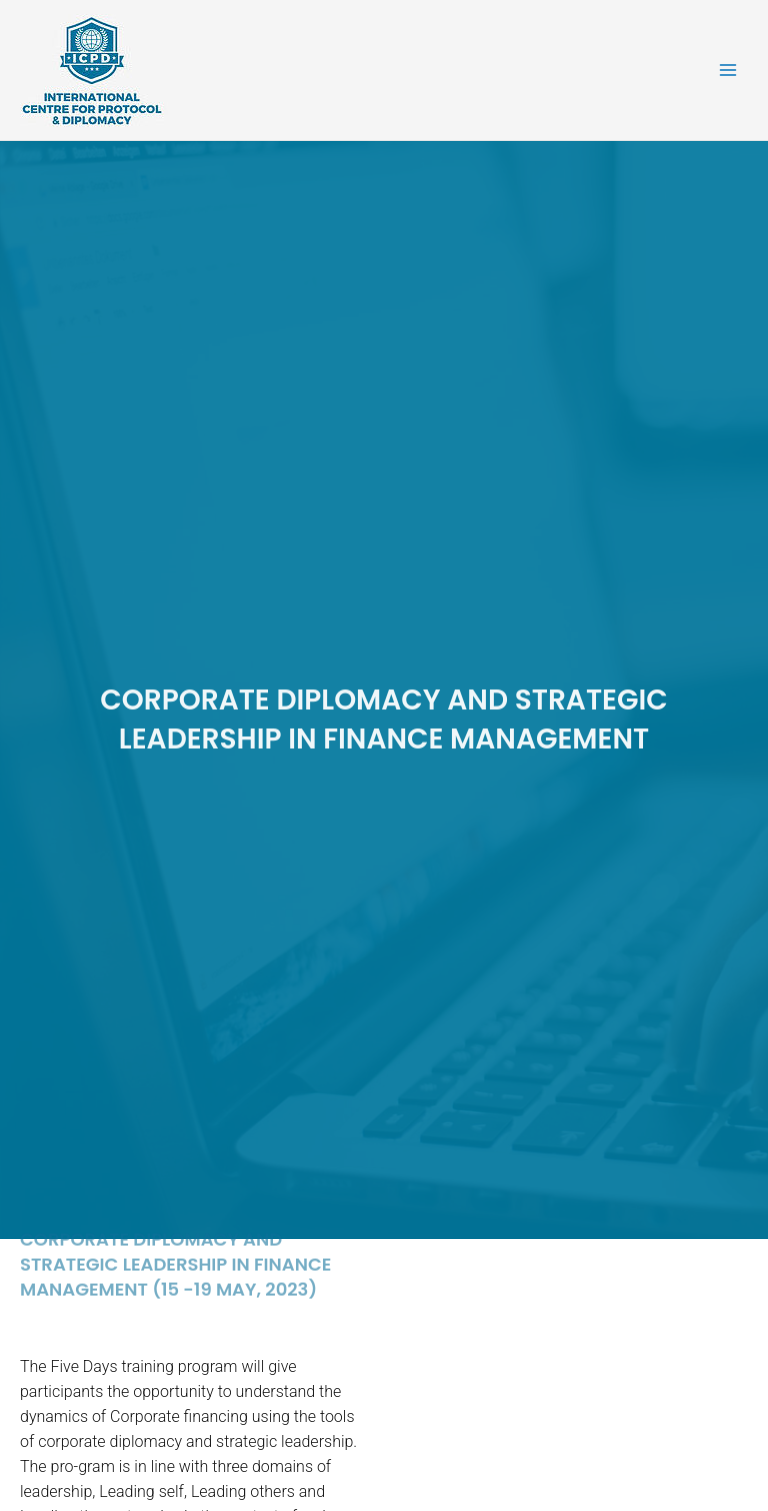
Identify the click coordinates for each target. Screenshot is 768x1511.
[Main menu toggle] (728, 70)
